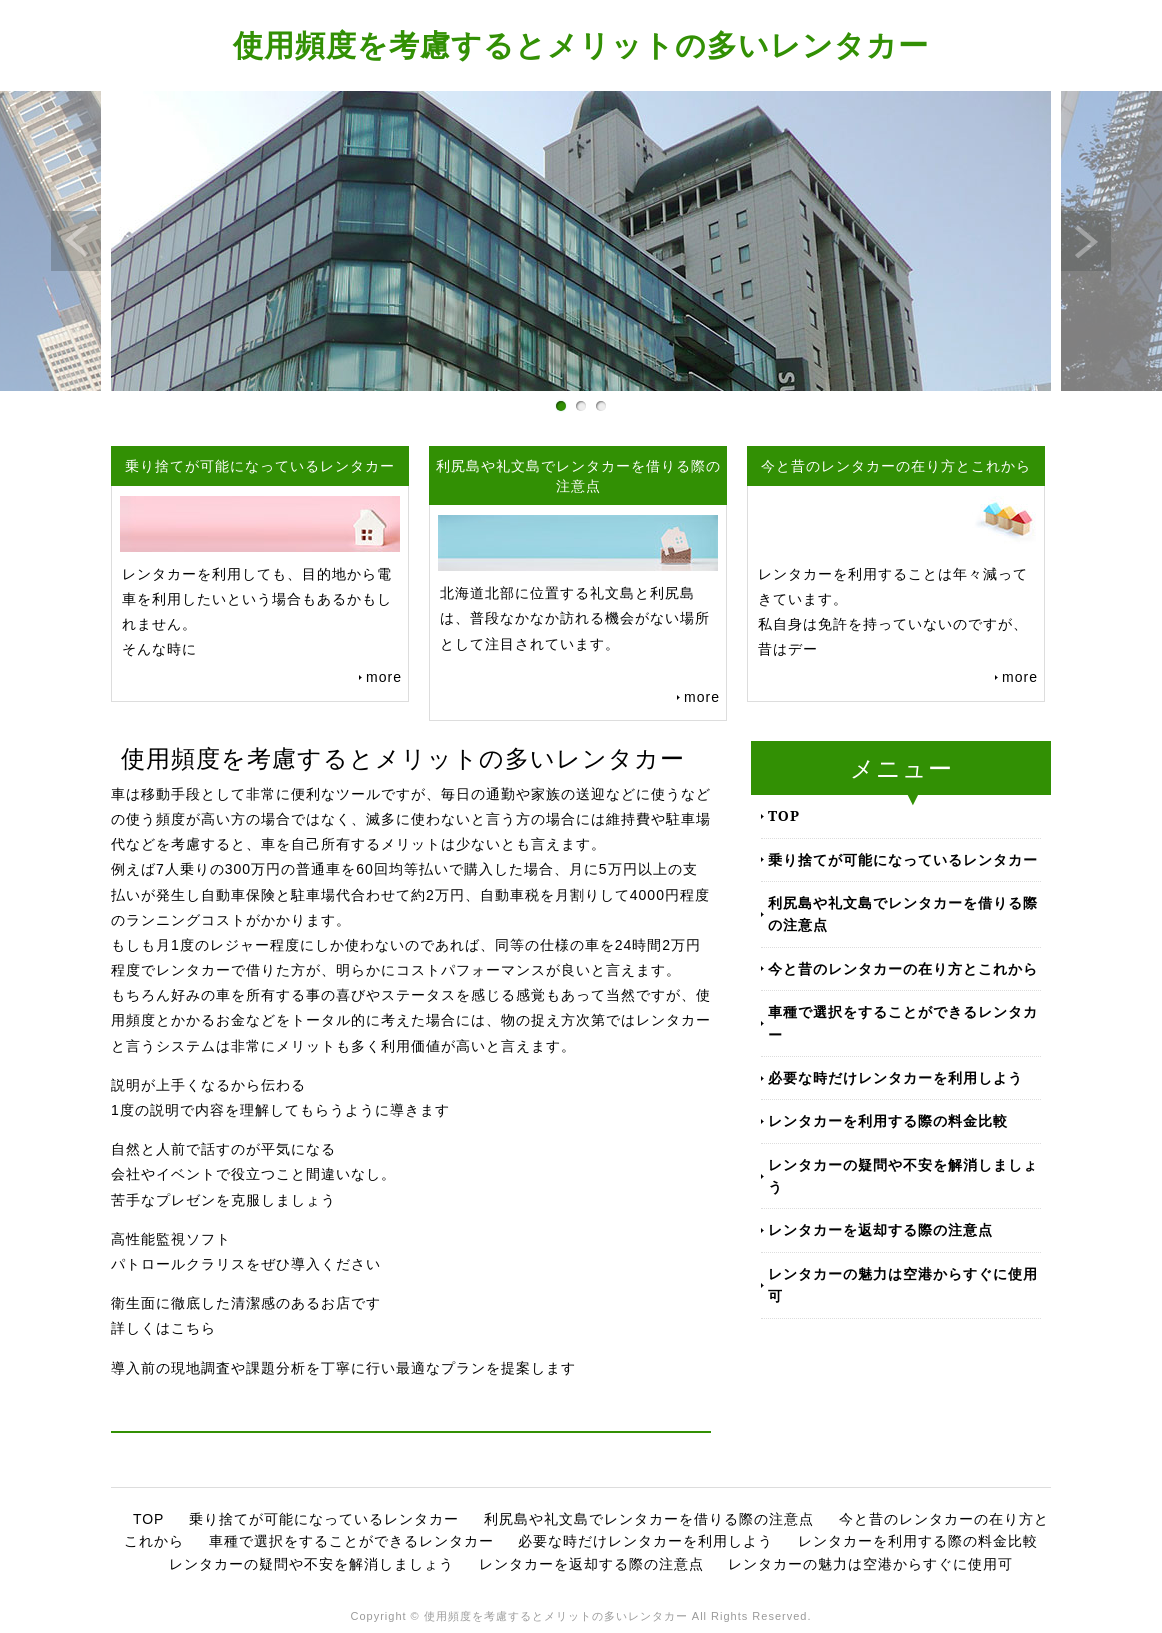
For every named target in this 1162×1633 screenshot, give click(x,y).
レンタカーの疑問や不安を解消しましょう (903, 1175)
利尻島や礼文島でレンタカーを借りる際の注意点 (903, 913)
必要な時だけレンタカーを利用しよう (895, 1077)
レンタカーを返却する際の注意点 (880, 1229)
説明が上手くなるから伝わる (208, 1085)
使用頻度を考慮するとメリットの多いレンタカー (581, 44)
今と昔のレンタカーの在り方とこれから (903, 968)
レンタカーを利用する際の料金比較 (888, 1120)
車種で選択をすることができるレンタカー (903, 1022)
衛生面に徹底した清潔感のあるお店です (246, 1303)
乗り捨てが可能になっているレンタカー (903, 859)
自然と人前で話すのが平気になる (223, 1149)
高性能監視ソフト (171, 1239)
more (384, 677)
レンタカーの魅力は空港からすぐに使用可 (903, 1284)
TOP (784, 815)
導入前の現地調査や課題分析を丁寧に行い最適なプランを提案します (343, 1368)
